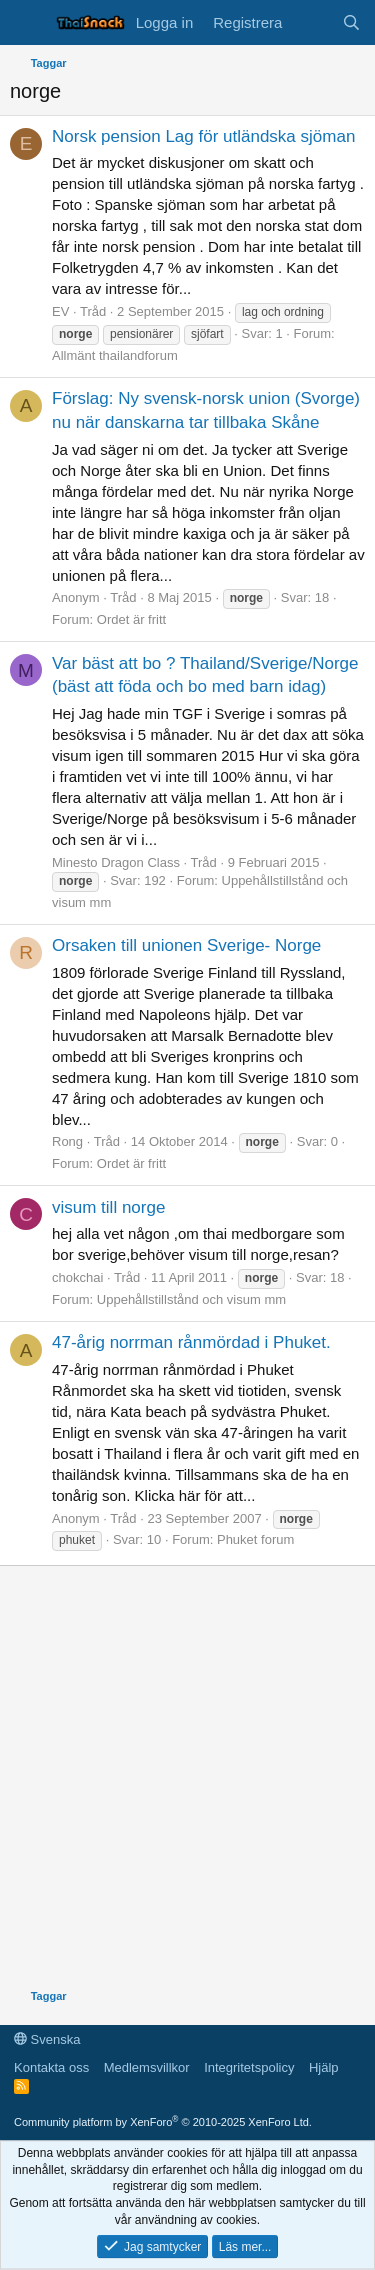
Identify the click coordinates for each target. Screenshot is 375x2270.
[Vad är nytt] (311, 22)
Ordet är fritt (131, 619)
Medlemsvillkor (147, 2067)
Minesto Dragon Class (116, 862)
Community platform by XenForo (163, 2122)
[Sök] (351, 22)
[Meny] (27, 23)
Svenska (47, 2039)
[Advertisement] (187, 1780)
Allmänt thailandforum (115, 355)
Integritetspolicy (249, 2067)
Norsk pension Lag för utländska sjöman (203, 136)
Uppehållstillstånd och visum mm (191, 1299)
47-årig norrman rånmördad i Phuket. (191, 1342)
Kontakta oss (51, 2067)
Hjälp (324, 2067)
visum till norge (108, 1207)
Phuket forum (255, 1539)
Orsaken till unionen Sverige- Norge (186, 945)
